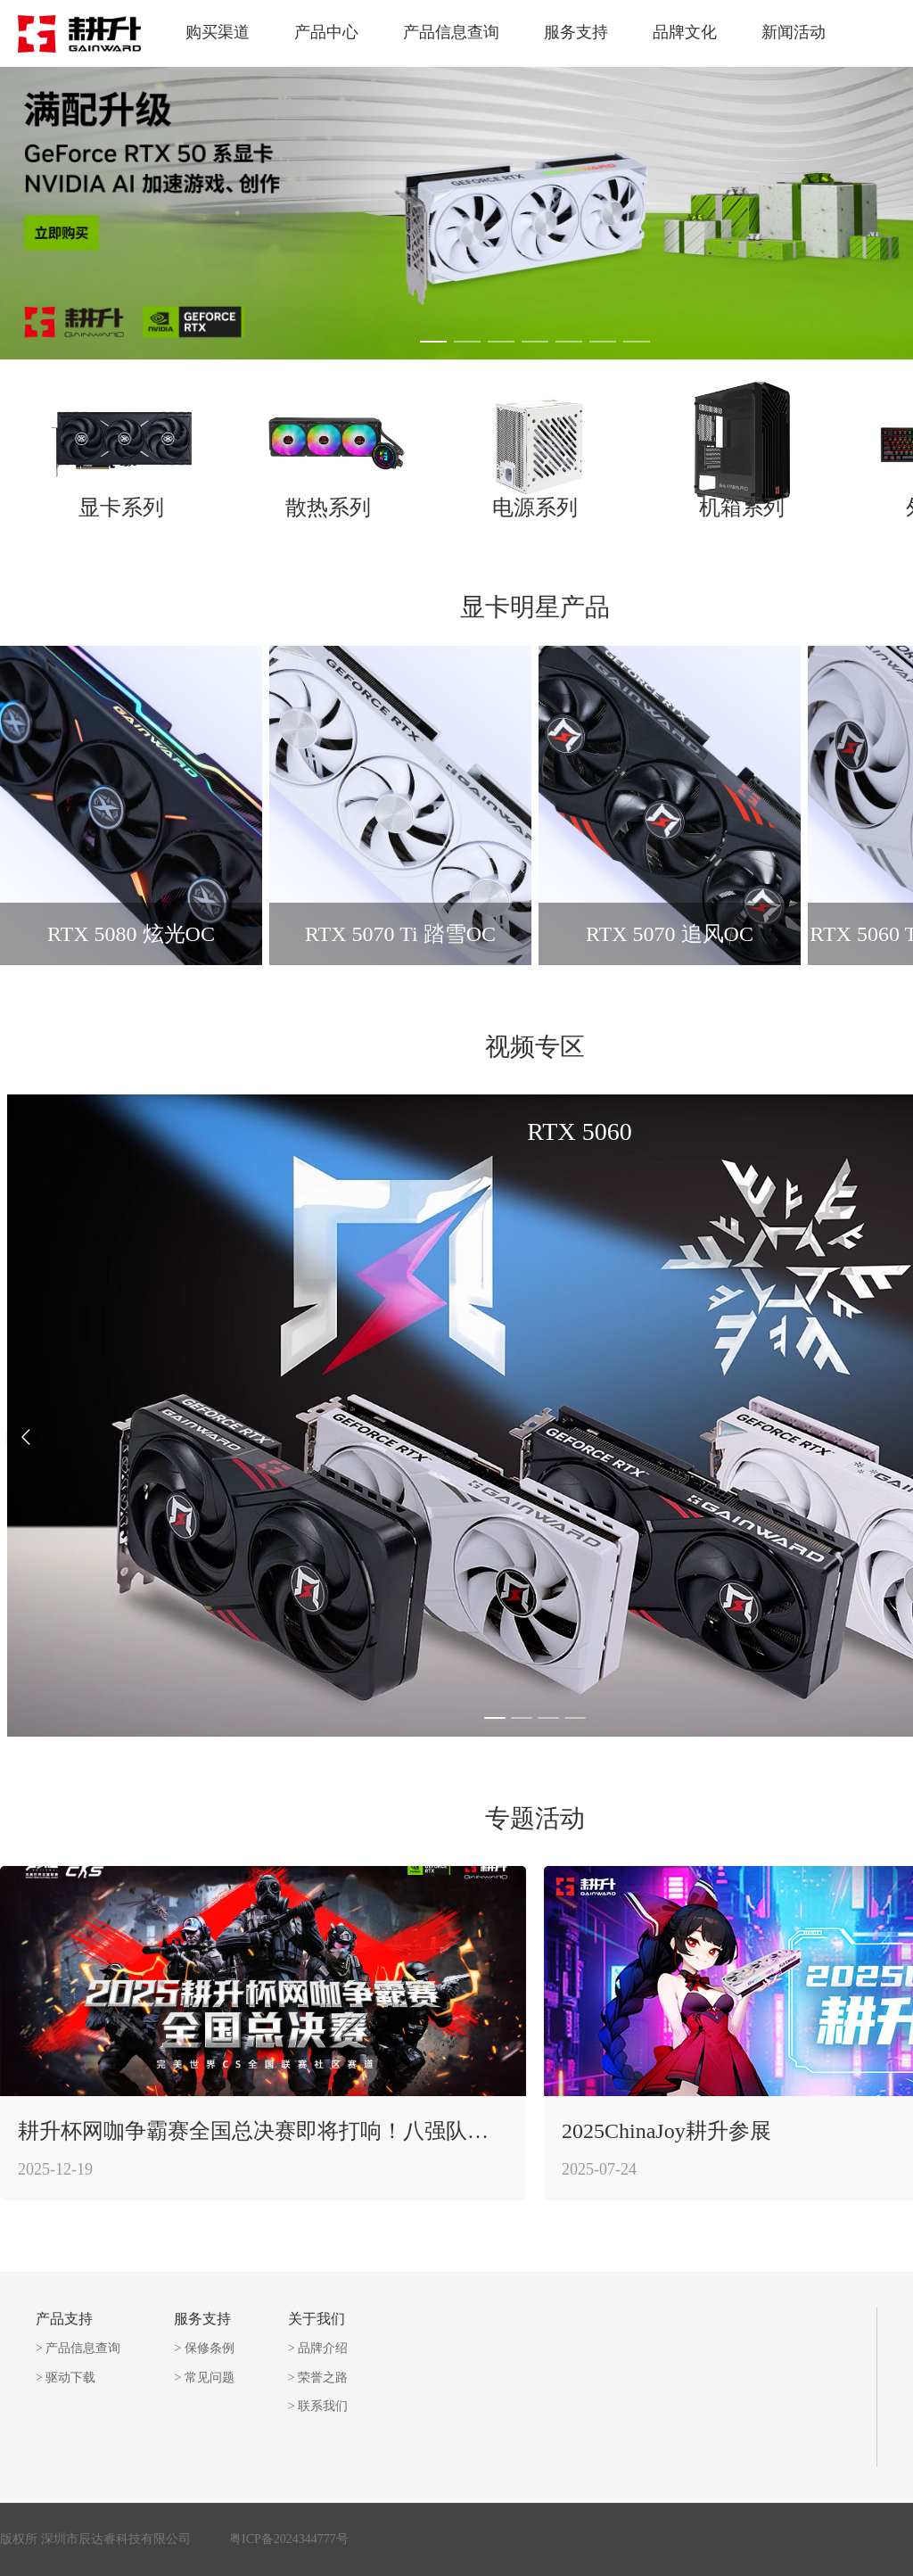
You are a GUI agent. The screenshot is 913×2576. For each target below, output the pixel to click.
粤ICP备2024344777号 (289, 2539)
